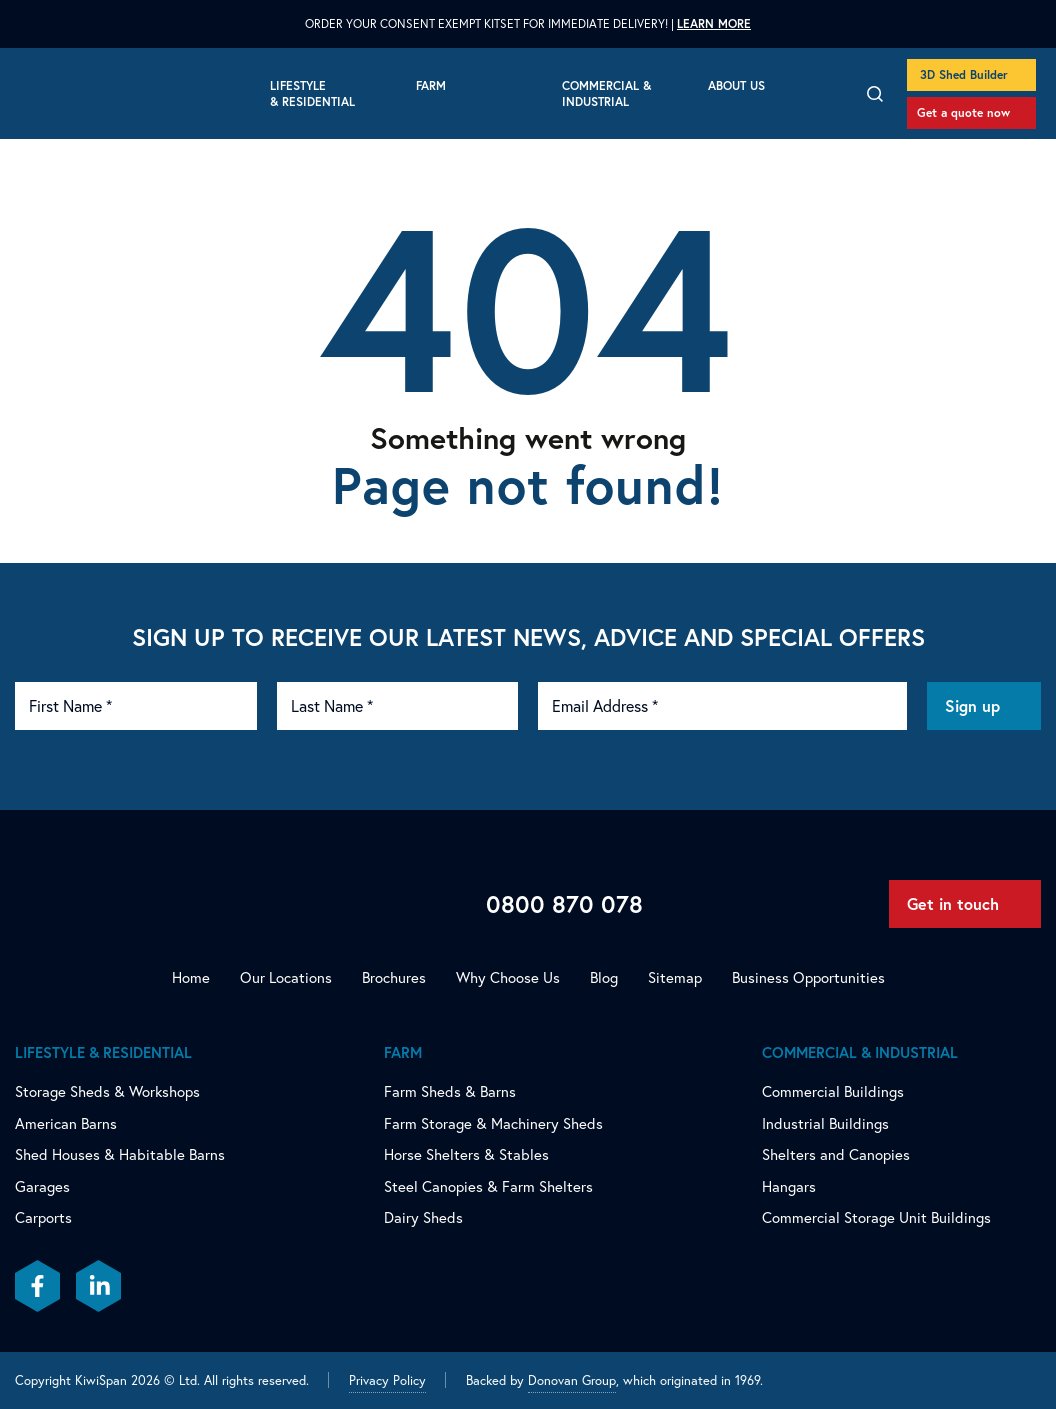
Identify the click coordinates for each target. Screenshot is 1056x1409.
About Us (736, 85)
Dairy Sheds (423, 1217)
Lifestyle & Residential (312, 93)
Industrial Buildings (825, 1123)
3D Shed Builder (964, 74)
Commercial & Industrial (606, 93)
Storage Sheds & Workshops (107, 1091)
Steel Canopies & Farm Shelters (488, 1186)
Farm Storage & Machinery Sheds (493, 1123)
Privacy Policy (387, 1380)
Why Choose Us (508, 977)
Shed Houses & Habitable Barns (120, 1154)
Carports (43, 1217)
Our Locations (286, 977)
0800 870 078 (564, 904)
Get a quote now (963, 112)
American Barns (66, 1123)
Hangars (789, 1186)
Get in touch (953, 903)
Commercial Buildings (833, 1091)
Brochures (394, 977)
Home (191, 977)
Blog (604, 977)
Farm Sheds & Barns (450, 1091)
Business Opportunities (808, 977)
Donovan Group (572, 1380)
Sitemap (675, 977)
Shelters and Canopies (836, 1154)
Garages (42, 1186)
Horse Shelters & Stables (466, 1154)
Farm (431, 85)
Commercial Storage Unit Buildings (876, 1217)
